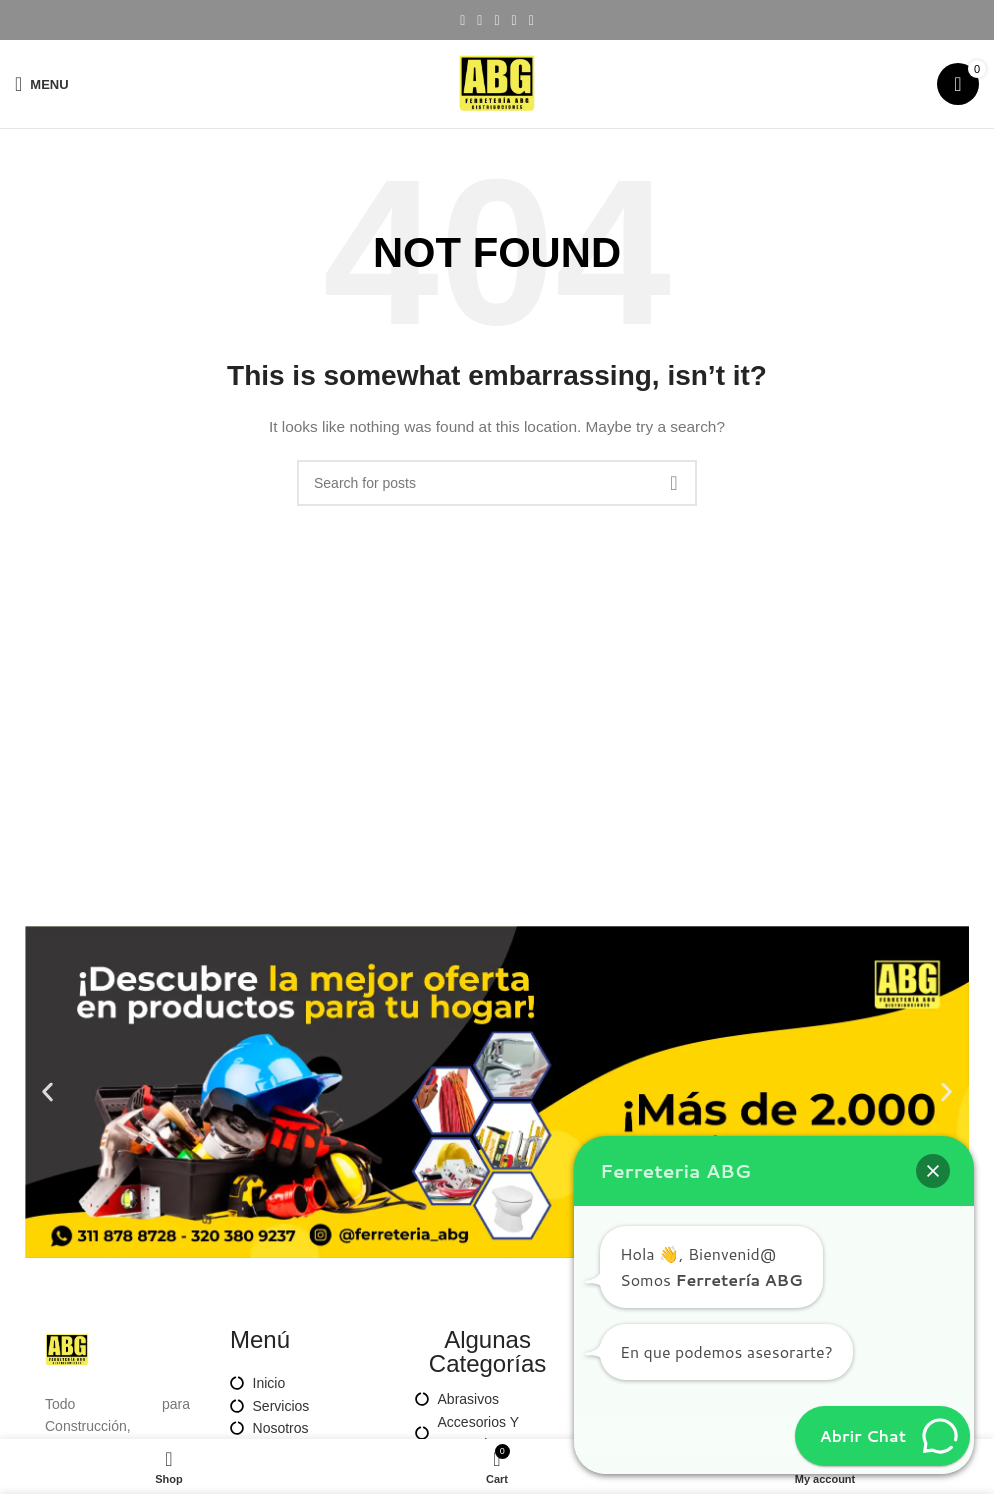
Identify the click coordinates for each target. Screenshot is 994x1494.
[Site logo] (497, 83)
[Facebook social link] (462, 20)
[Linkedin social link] (514, 20)
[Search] (497, 483)
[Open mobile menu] (42, 84)
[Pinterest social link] (496, 20)
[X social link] (479, 20)
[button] (47, 1092)
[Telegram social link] (531, 20)
